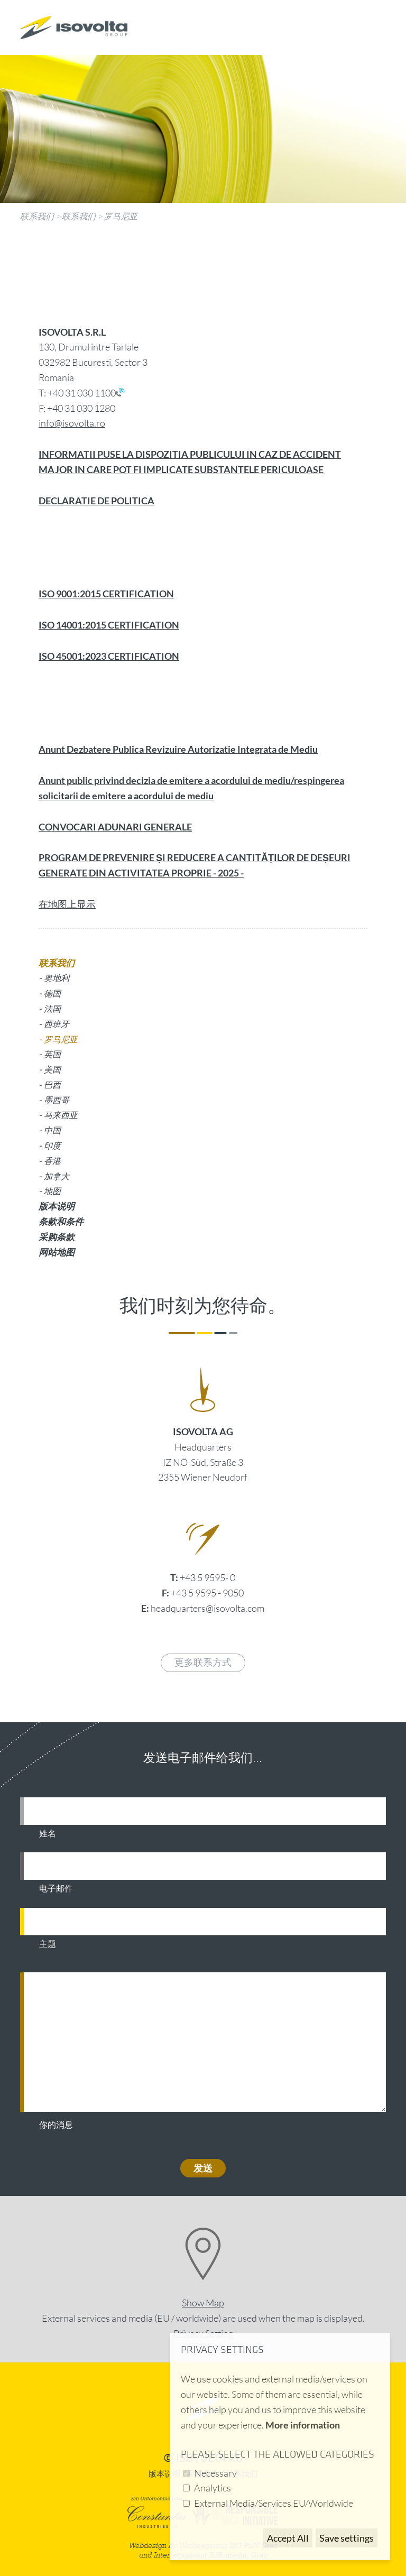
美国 (52, 1069)
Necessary (215, 2473)
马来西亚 (61, 1115)
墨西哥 (56, 1100)
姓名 (47, 1834)
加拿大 (56, 1176)
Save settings (346, 2538)
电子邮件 (56, 1888)
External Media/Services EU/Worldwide (273, 2503)
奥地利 (56, 978)
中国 (52, 1130)
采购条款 (57, 1236)
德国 (52, 993)
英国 (52, 1054)
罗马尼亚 (120, 216)
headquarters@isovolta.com (207, 1608)
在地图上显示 (67, 904)
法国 (52, 1008)
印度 (52, 1145)
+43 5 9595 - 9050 (207, 1593)
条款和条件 (61, 1221)
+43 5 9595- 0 (207, 1577)
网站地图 (57, 1252)
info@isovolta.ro (72, 423)
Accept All (288, 2538)
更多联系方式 (203, 1663)
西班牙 (56, 1024)
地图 (52, 1191)
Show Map (203, 2303)
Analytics (212, 2488)
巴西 (52, 1084)
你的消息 (56, 2125)
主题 (47, 1944)
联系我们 (37, 216)
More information (302, 2425)
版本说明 (57, 1206)
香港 (52, 1161)
